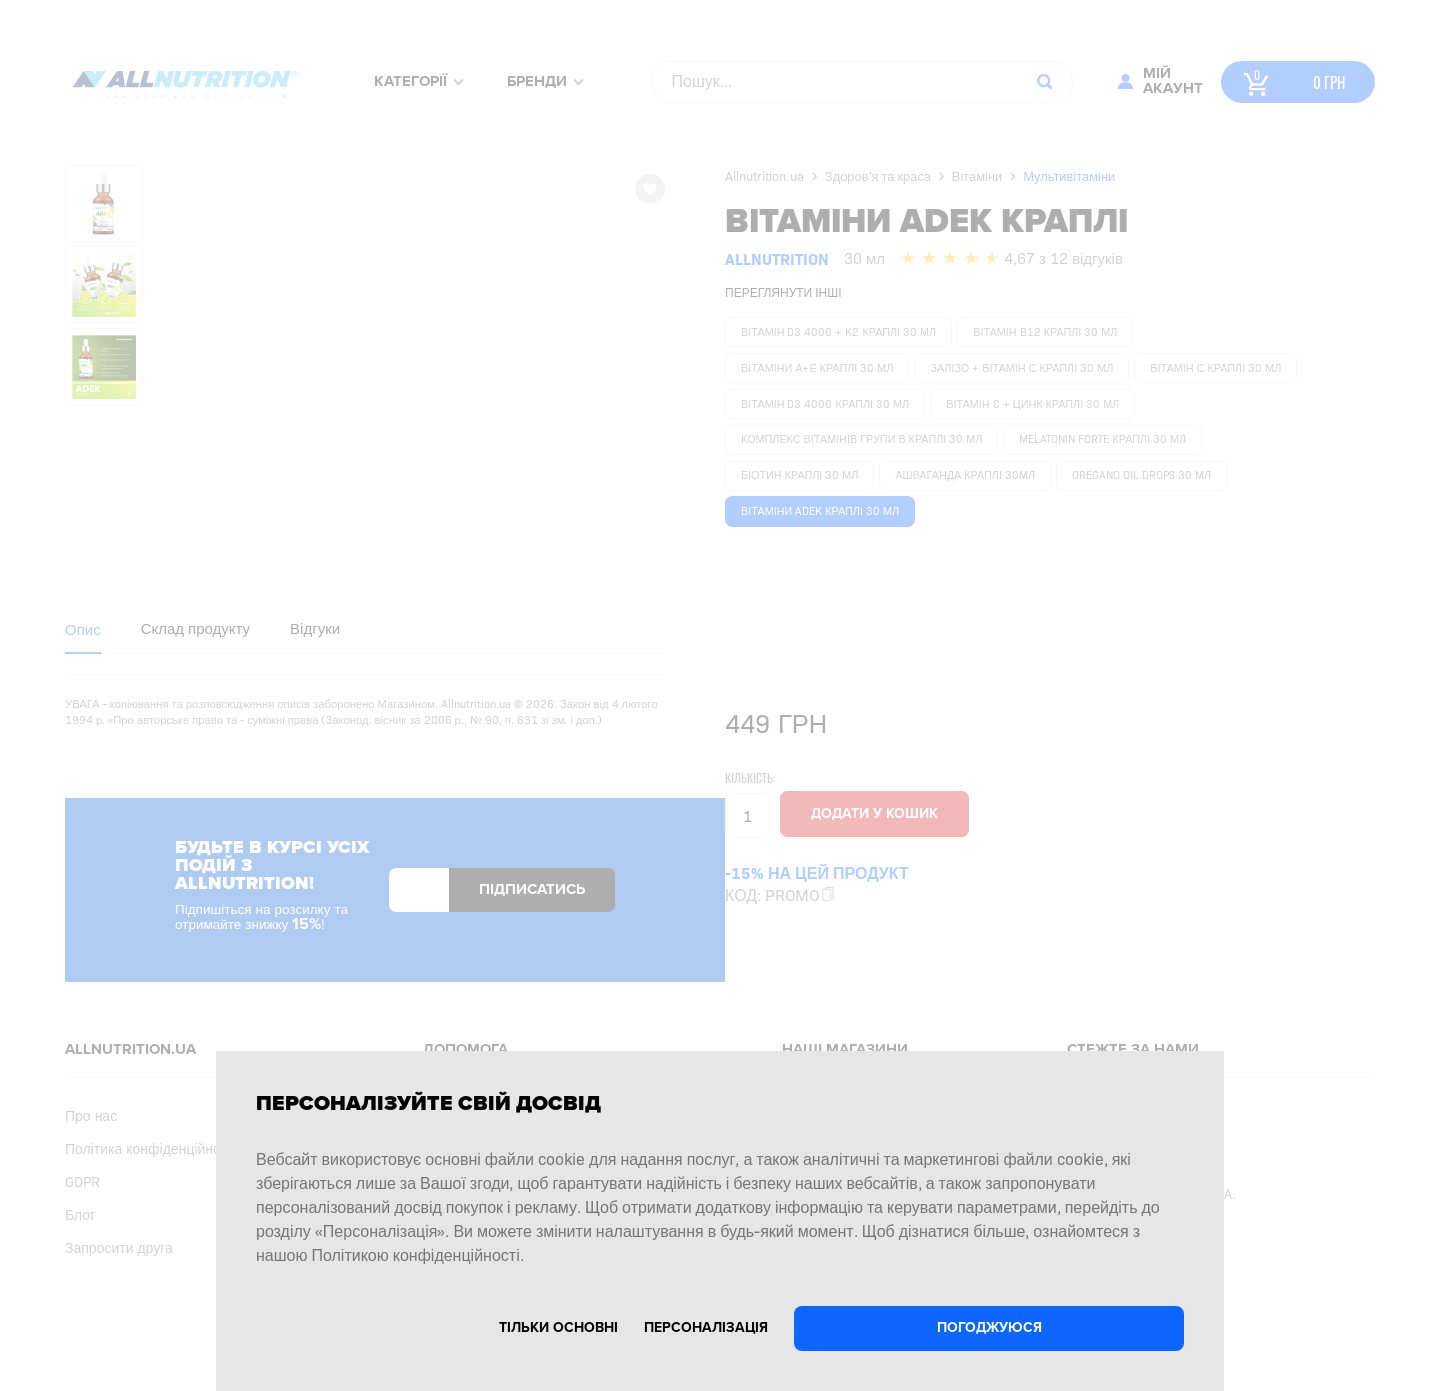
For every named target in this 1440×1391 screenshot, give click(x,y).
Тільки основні (558, 1327)
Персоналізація (706, 1327)
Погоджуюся (989, 1327)
